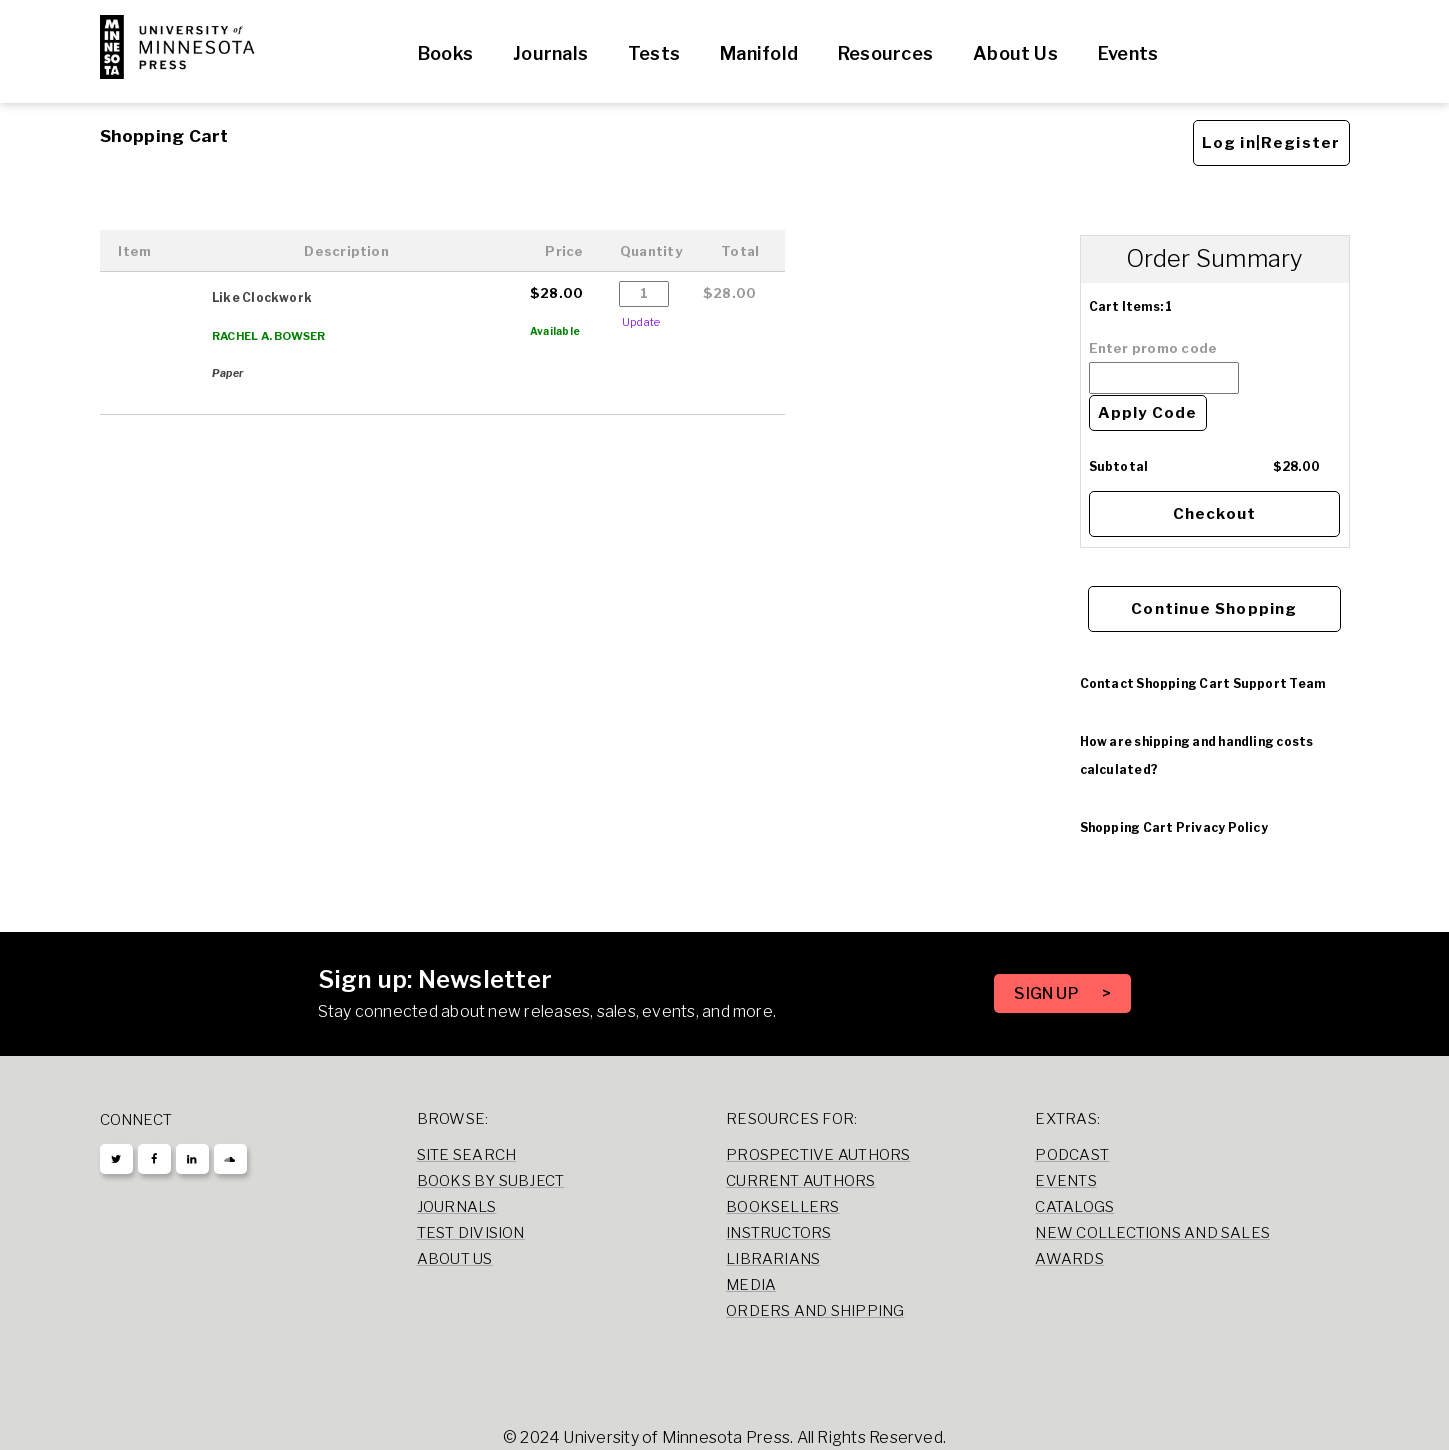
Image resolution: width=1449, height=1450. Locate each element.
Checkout (1215, 514)
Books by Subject (491, 1181)
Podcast (1072, 1155)
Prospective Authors (818, 1155)
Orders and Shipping (815, 1311)
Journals (550, 53)
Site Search (467, 1155)
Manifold (759, 53)
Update (641, 322)
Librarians (773, 1259)
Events (1128, 53)
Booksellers (783, 1207)
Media (751, 1285)
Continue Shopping (1214, 609)
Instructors (779, 1233)
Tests (654, 53)
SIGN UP (1048, 993)
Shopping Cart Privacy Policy (1174, 827)
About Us (1015, 53)
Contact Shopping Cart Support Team (1203, 683)
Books (445, 53)
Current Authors (800, 1181)
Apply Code (1148, 413)
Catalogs (1074, 1207)
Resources (885, 53)
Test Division (471, 1233)
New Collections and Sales (1152, 1233)
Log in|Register (1271, 143)
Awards (1069, 1259)
